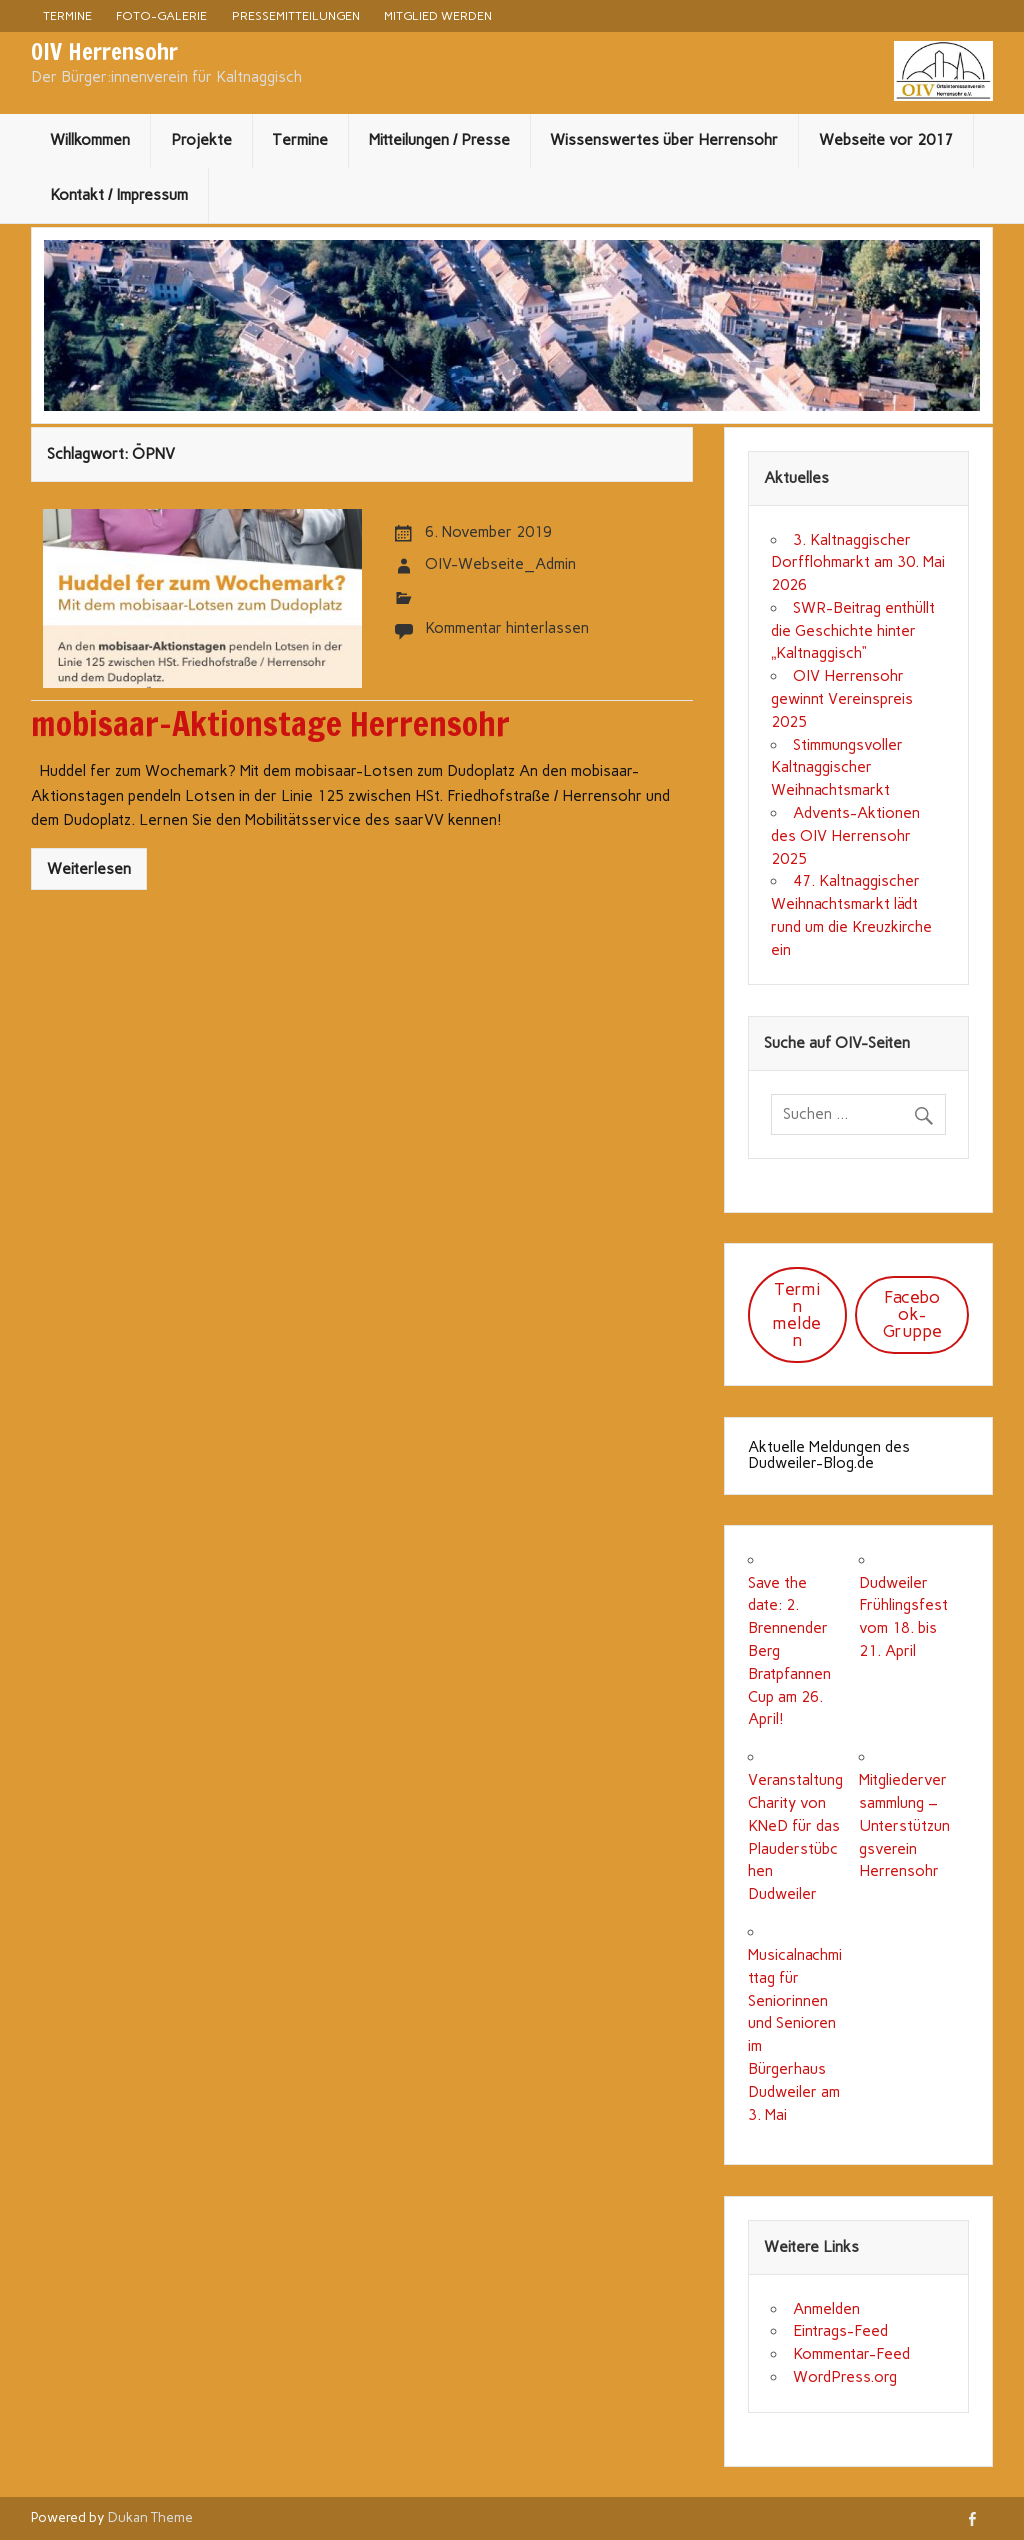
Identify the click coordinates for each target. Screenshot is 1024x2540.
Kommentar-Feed (851, 2354)
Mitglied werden (438, 15)
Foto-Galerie (161, 15)
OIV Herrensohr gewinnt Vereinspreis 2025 (842, 699)
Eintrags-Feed (840, 2331)
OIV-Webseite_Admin (500, 564)
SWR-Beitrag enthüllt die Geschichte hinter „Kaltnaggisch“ (852, 631)
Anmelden (826, 2309)
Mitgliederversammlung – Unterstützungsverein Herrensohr (904, 1825)
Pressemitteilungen (296, 15)
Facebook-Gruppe (912, 1314)
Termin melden (797, 1314)
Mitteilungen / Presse (439, 140)
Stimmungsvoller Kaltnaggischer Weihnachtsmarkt (836, 768)
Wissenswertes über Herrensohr (664, 140)
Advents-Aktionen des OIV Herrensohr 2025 (845, 836)
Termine (67, 15)
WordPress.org (845, 2377)
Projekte (201, 140)
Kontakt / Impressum (119, 195)
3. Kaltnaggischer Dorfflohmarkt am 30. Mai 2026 (858, 563)
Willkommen (90, 140)
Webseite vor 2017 (886, 140)
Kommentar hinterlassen (507, 628)
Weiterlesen (89, 869)
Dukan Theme (150, 2517)
